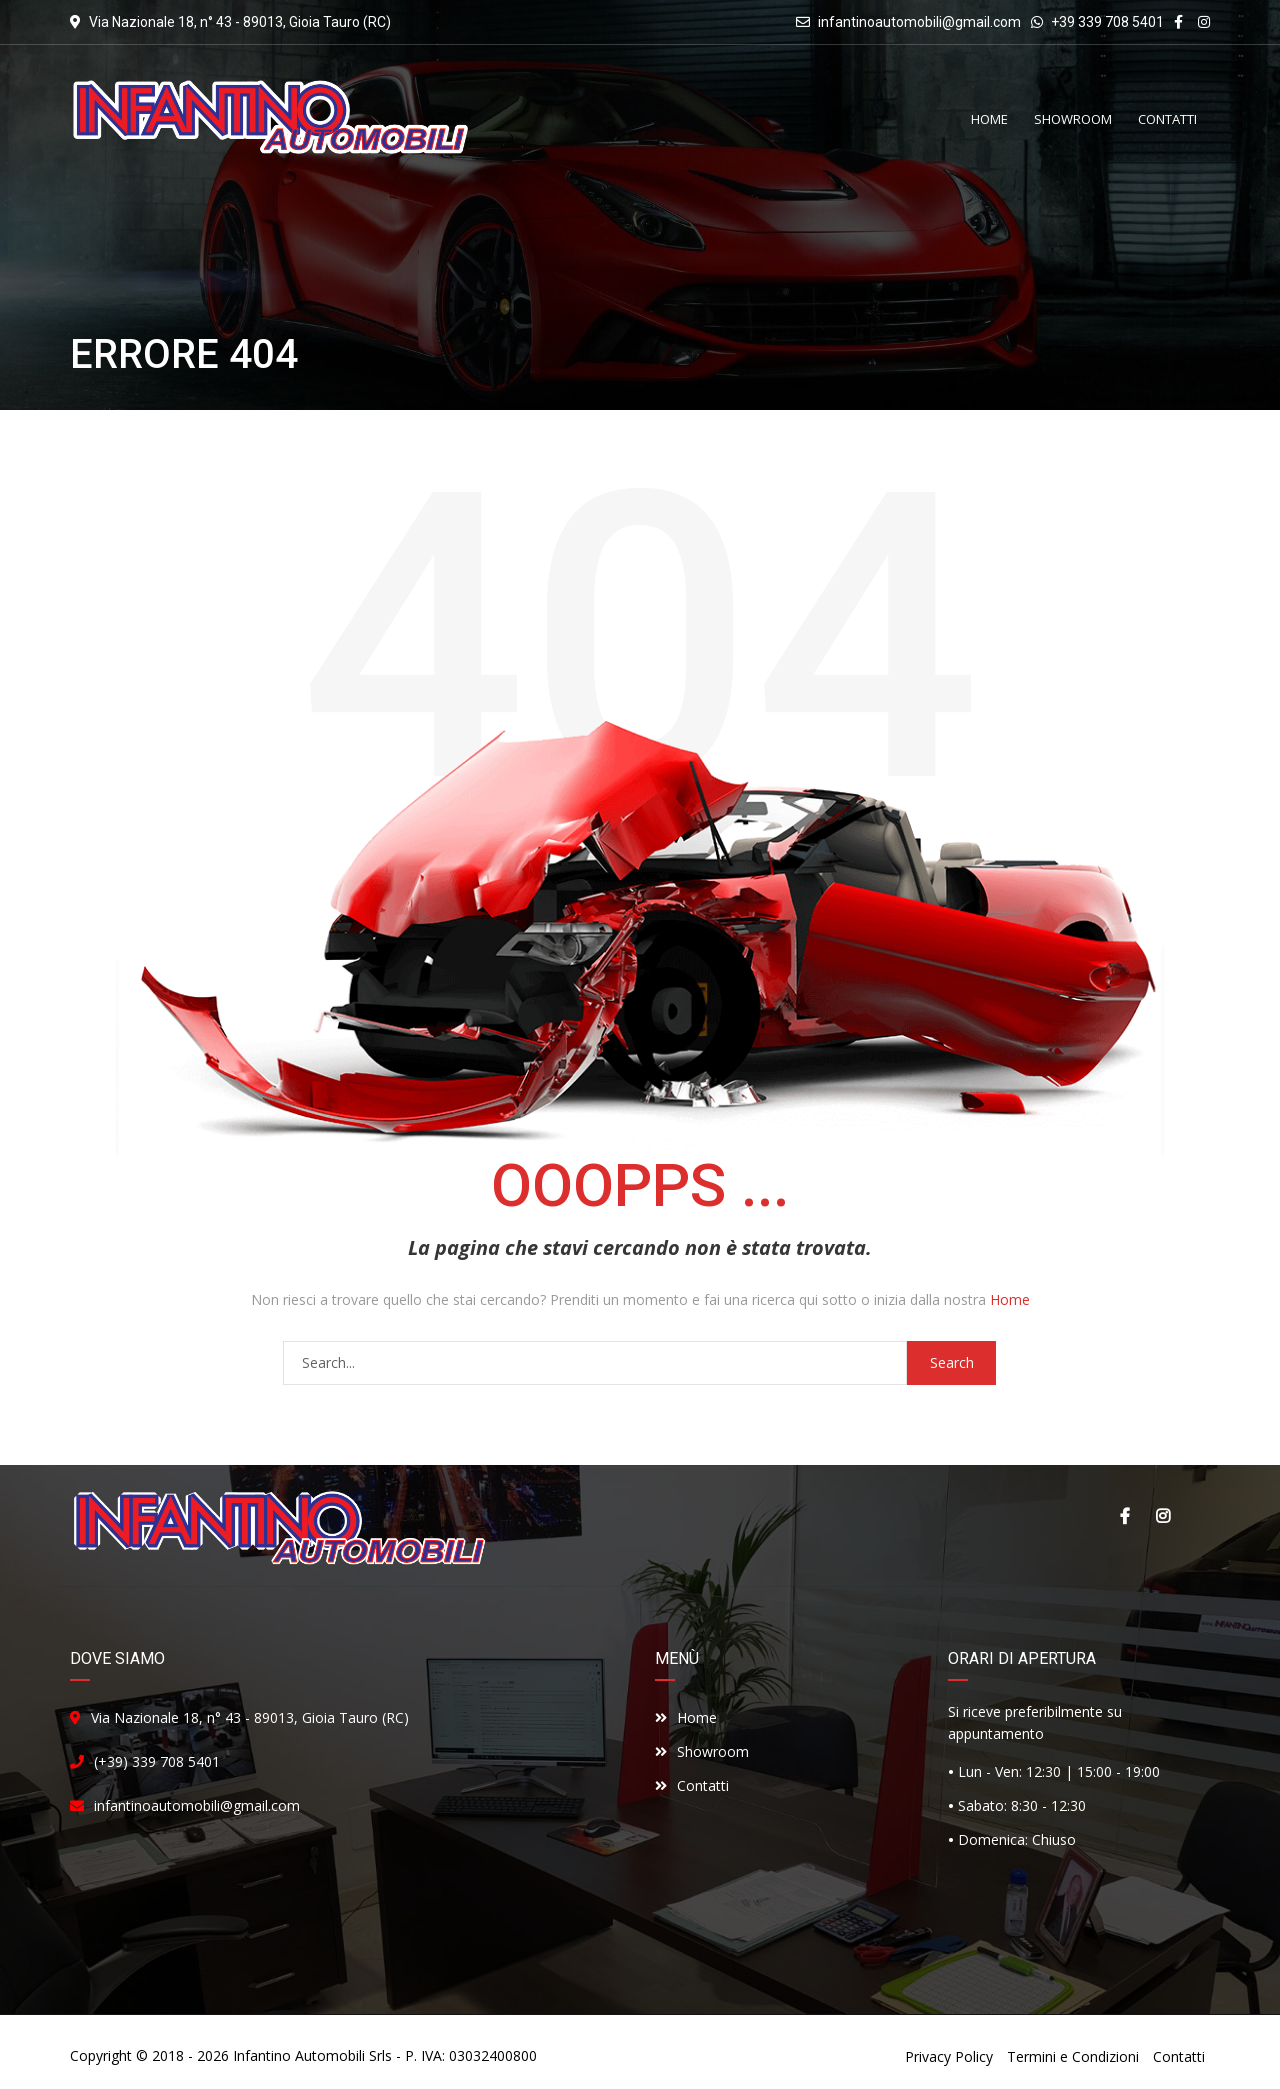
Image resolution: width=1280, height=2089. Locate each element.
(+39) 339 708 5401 (157, 1761)
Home (1010, 1299)
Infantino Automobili (299, 2055)
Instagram (1163, 1516)
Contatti (692, 1785)
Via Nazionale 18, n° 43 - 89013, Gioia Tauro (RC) (250, 1717)
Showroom (702, 1751)
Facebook (1125, 1516)
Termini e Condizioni (1073, 2056)
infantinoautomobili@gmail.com (919, 22)
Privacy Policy (949, 2056)
